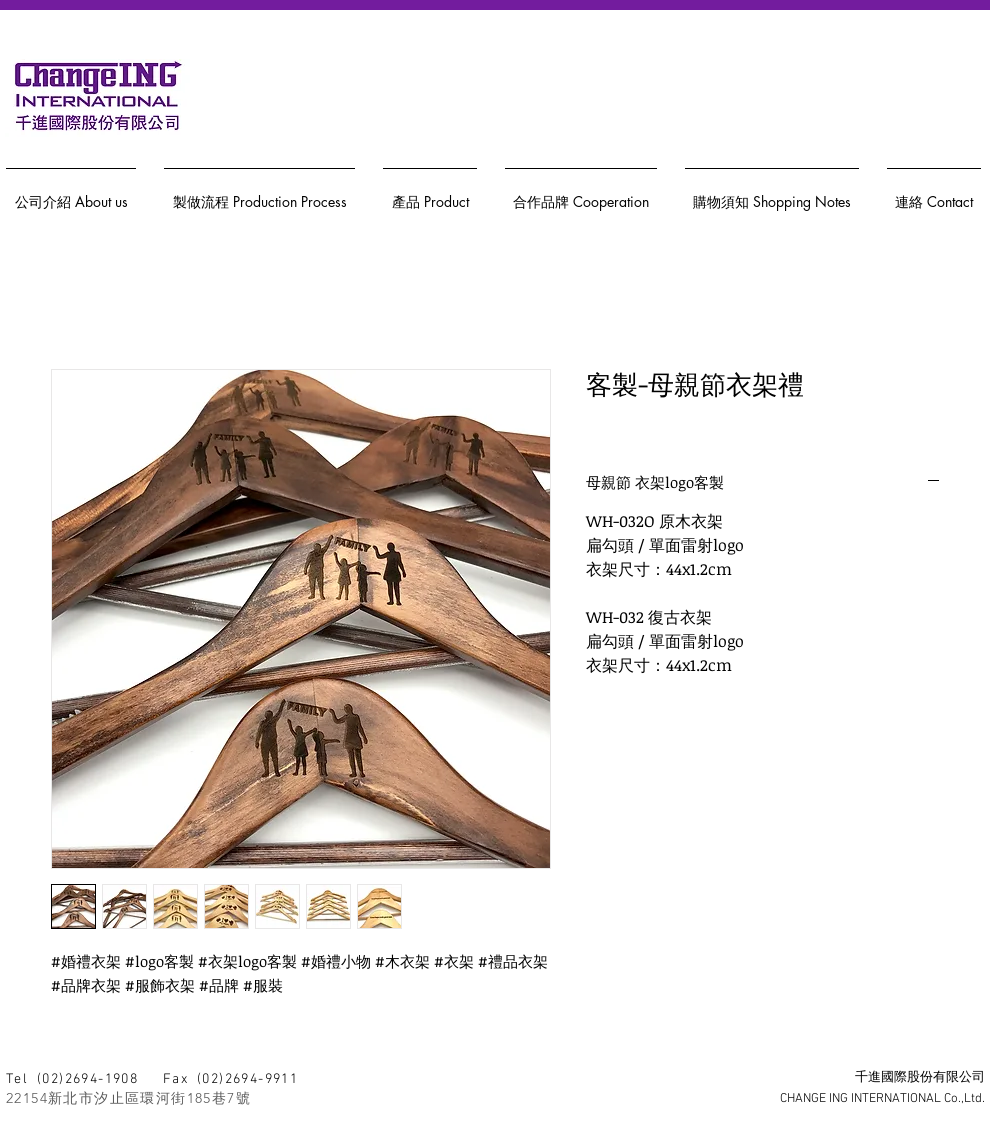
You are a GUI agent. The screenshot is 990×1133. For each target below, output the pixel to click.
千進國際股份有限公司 (920, 1078)
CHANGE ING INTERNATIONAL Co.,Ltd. (882, 1099)
